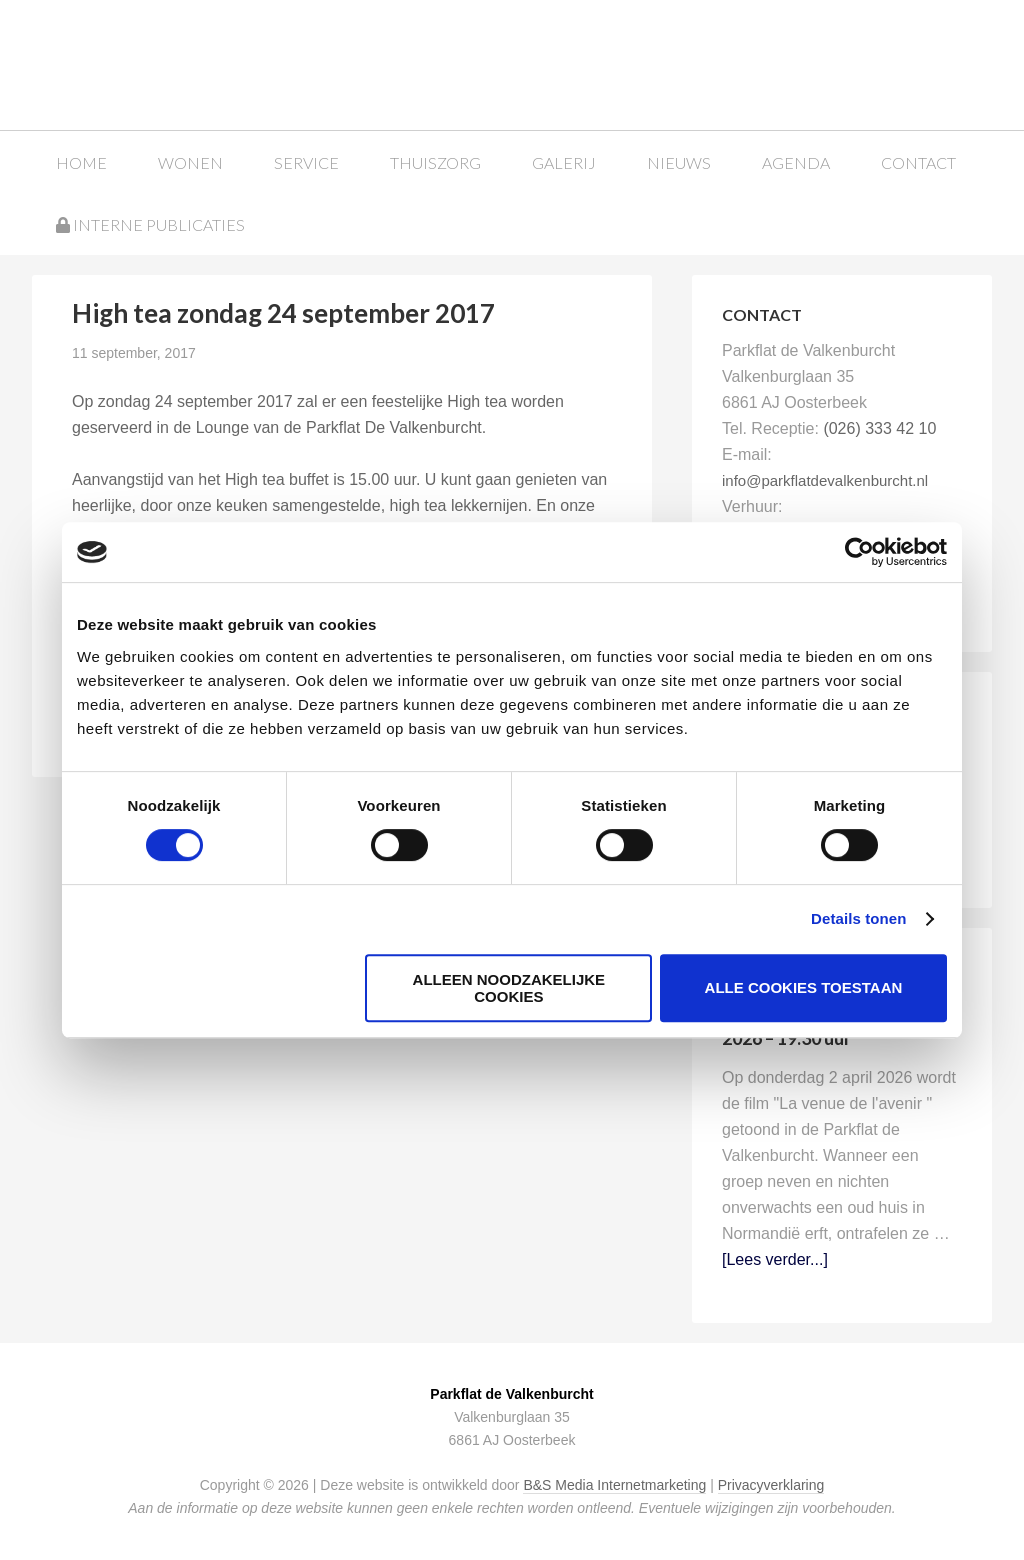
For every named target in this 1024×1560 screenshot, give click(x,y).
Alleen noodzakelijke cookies (509, 988)
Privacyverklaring (771, 1485)
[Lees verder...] (775, 1259)
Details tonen (858, 918)
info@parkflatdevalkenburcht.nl (825, 480)
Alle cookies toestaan (804, 987)
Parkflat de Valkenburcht (202, 62)
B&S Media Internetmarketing (614, 1485)
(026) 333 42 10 (879, 428)
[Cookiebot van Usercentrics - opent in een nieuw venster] (859, 552)
